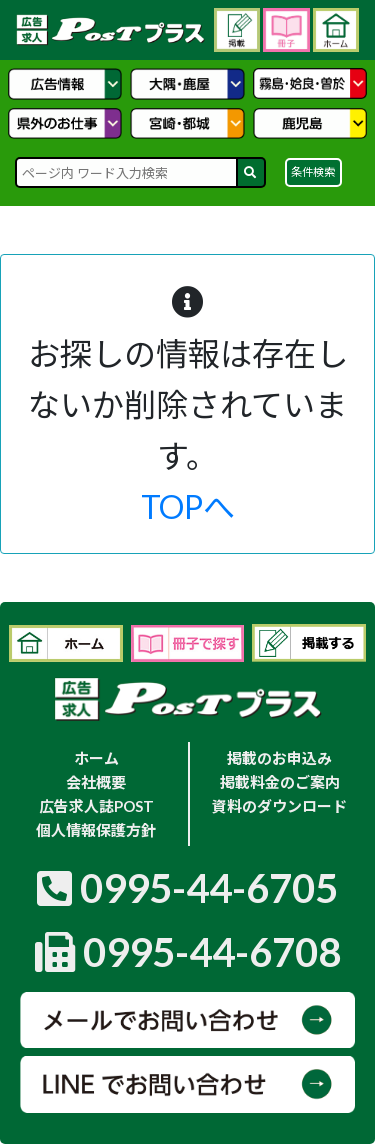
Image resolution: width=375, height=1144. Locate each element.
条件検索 (315, 171)
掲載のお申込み (279, 758)
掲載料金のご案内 (280, 782)
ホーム (96, 758)
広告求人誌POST (96, 806)
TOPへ (188, 506)
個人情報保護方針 (96, 830)
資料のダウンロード (279, 806)
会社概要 (96, 782)
